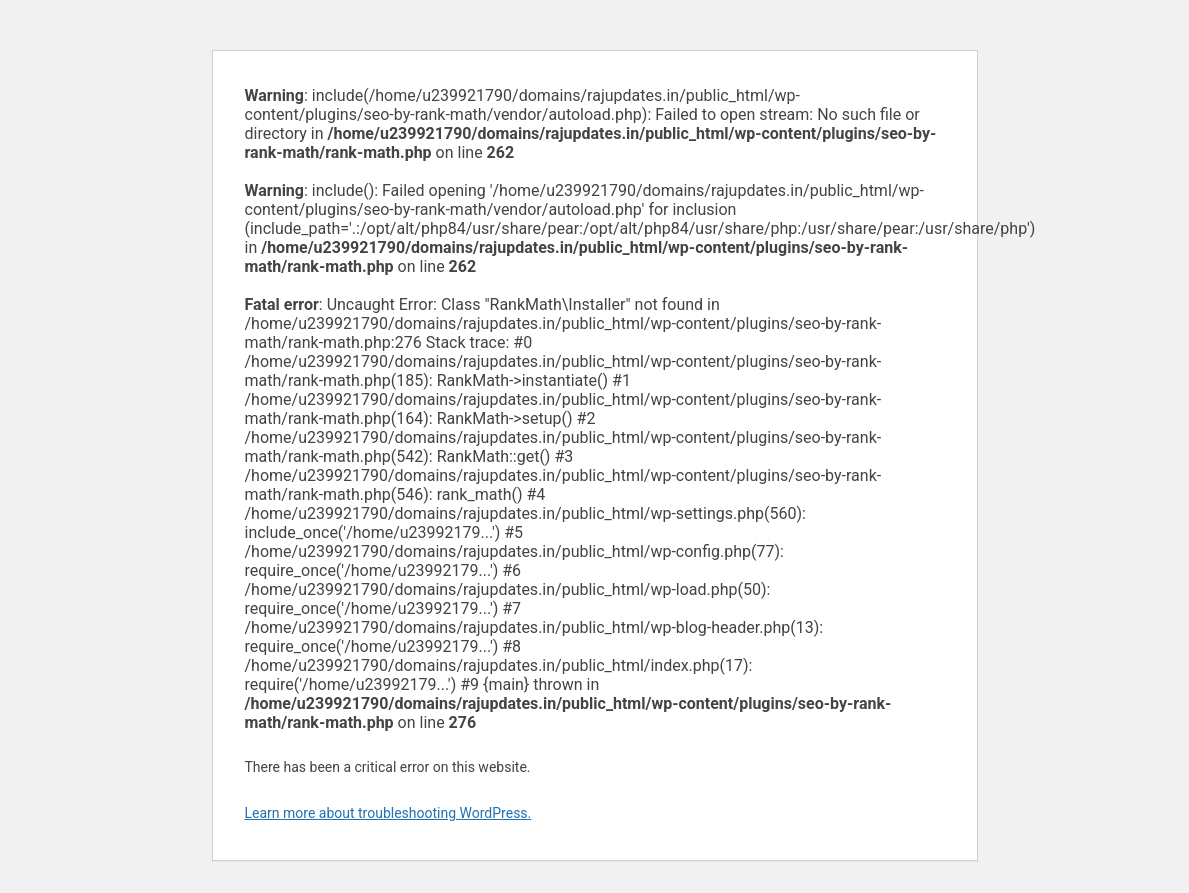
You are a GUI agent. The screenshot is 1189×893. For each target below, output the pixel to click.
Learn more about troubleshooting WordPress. (388, 813)
